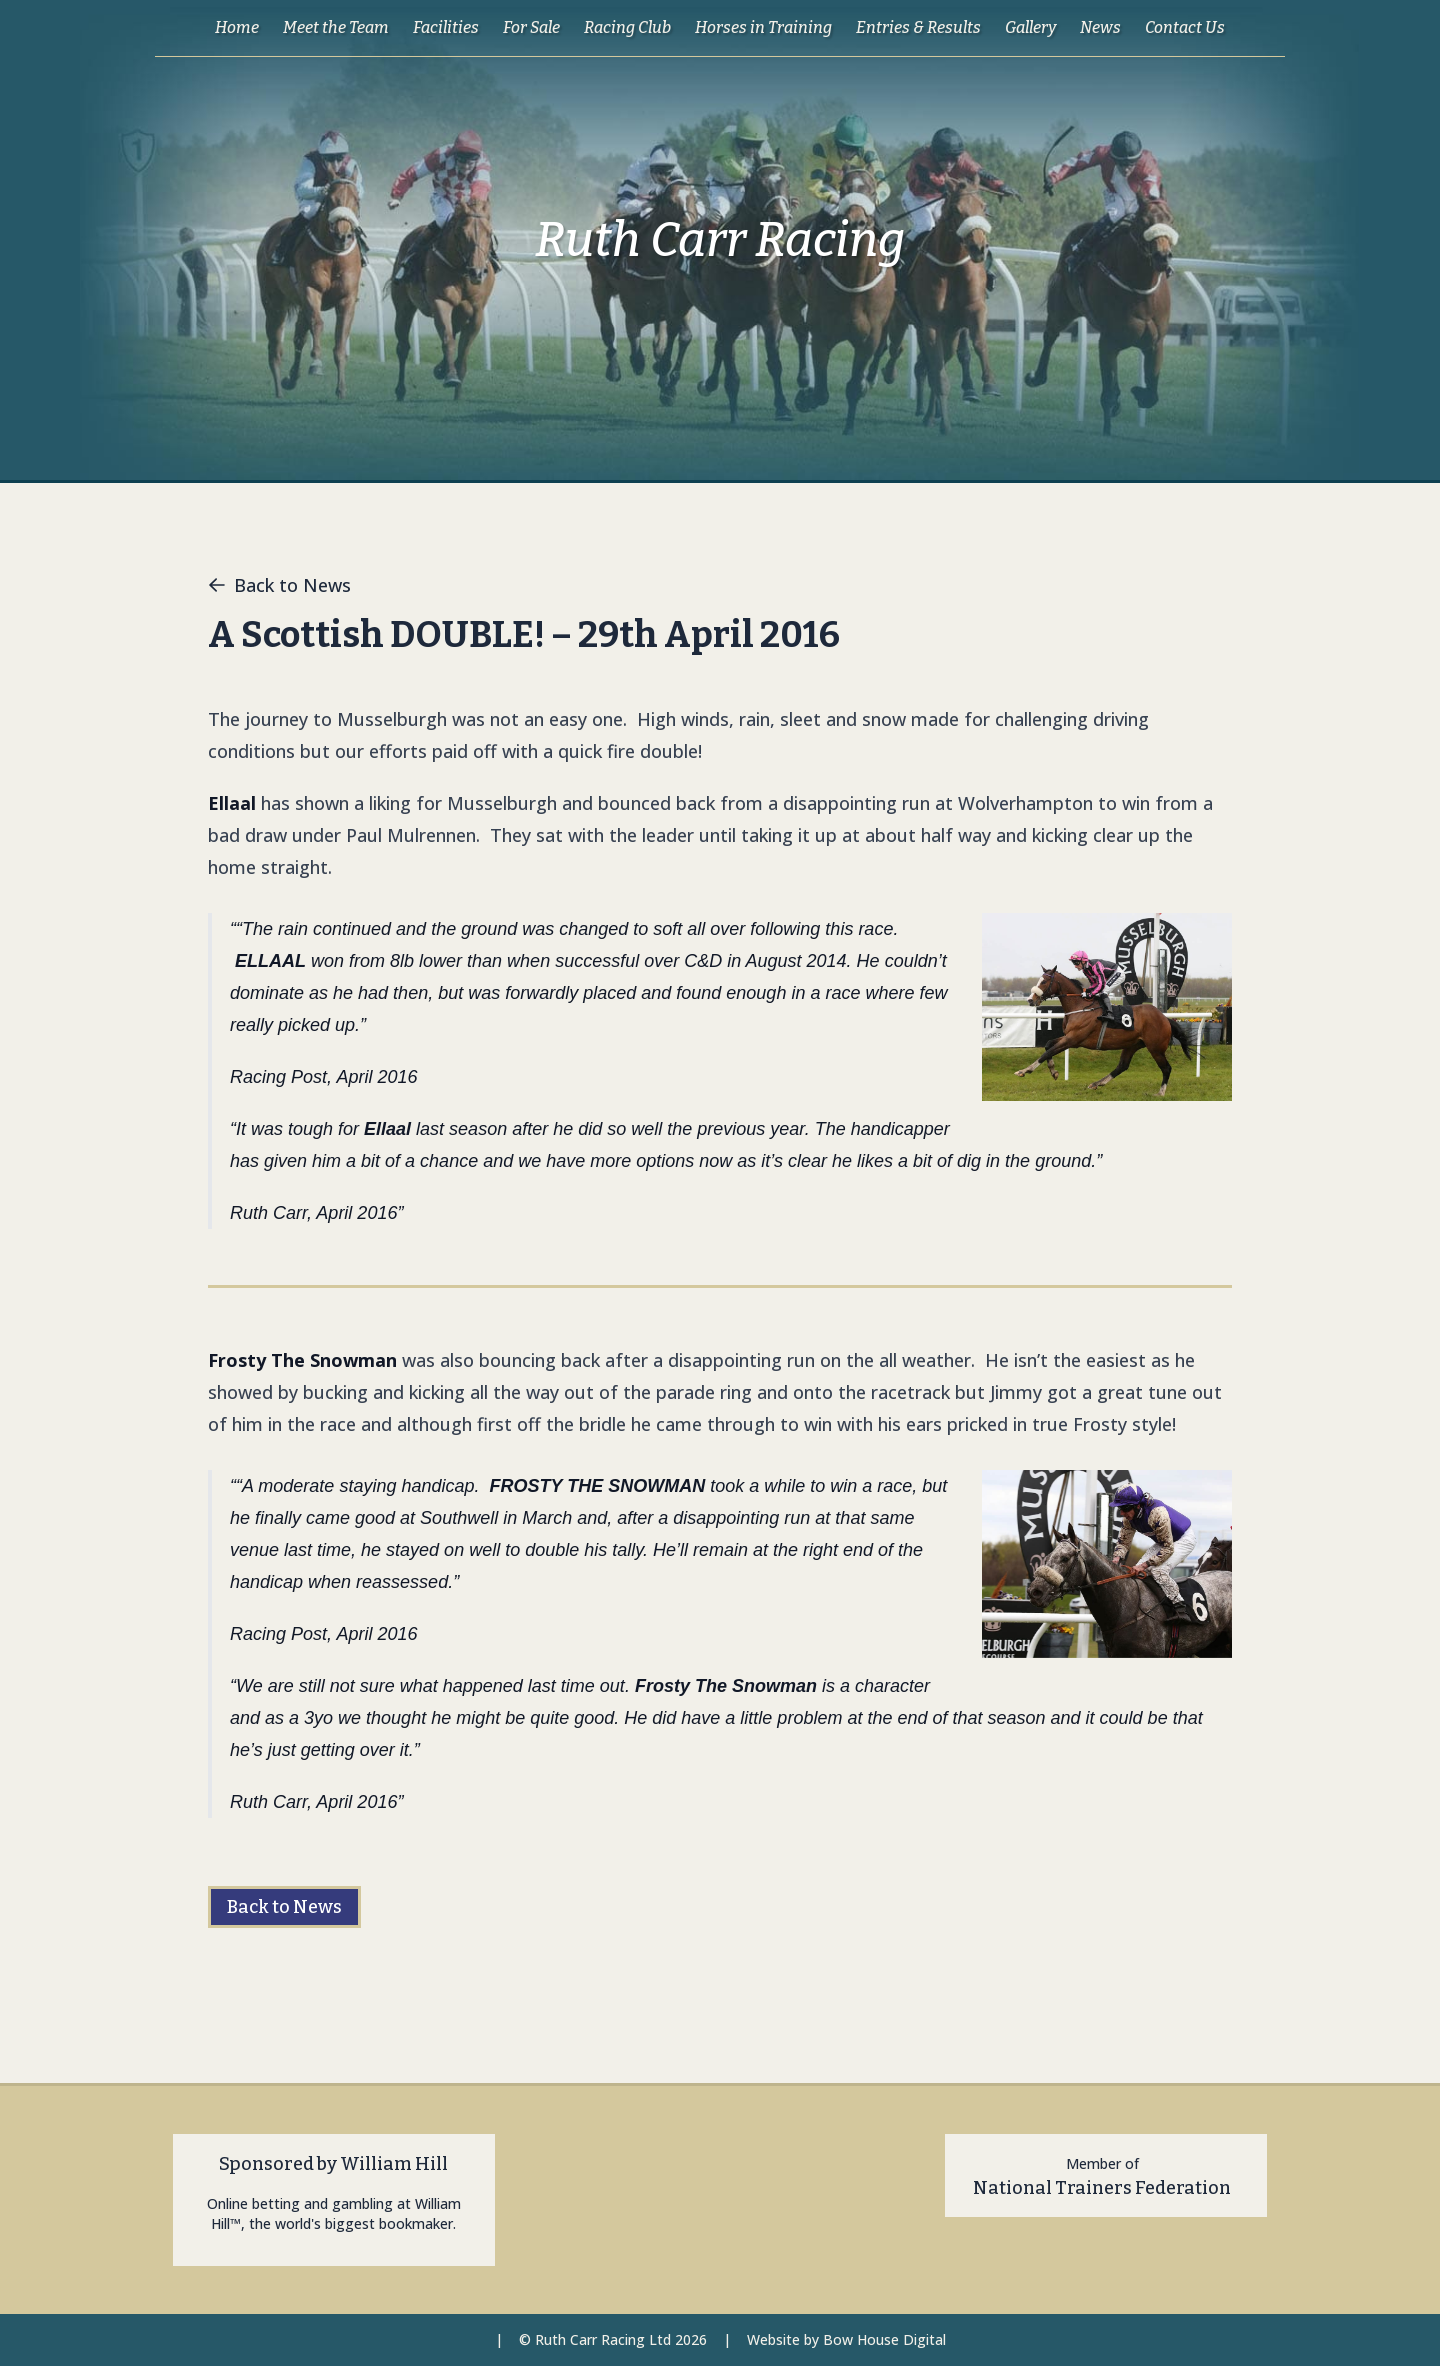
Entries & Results (918, 27)
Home (237, 27)
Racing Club (627, 27)
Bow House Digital (884, 2339)
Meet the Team (336, 27)
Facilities (446, 27)
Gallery (1030, 27)
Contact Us (1185, 27)
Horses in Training (763, 27)
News (1100, 27)
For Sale (531, 27)
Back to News (279, 585)
